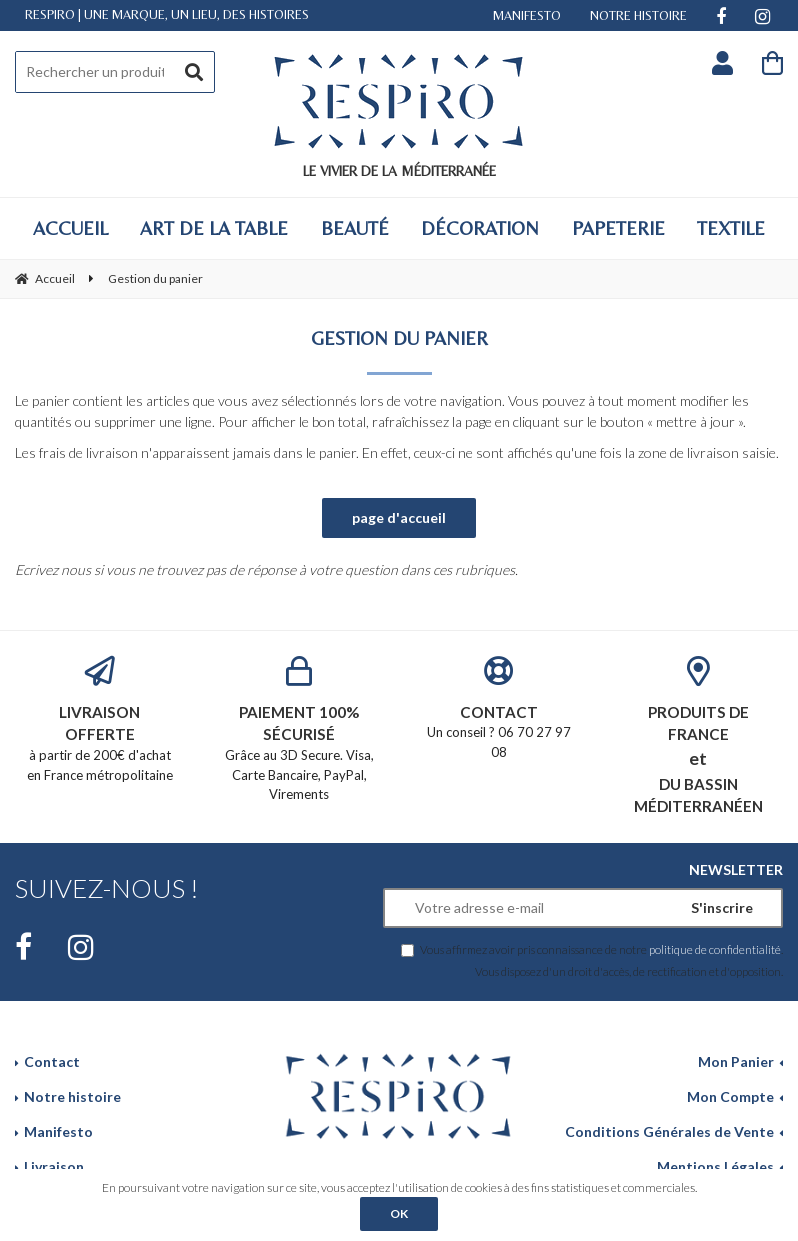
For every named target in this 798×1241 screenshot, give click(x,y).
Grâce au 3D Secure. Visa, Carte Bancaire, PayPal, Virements (300, 729)
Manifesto (58, 1131)
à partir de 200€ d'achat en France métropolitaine (100, 719)
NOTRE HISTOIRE (638, 15)
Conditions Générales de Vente (669, 1131)
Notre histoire (72, 1096)
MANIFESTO (527, 15)
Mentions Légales (715, 1166)
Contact (52, 1061)
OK (399, 1213)
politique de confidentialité (715, 949)
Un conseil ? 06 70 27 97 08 (499, 708)
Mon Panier (736, 1061)
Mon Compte (730, 1096)
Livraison (54, 1166)
